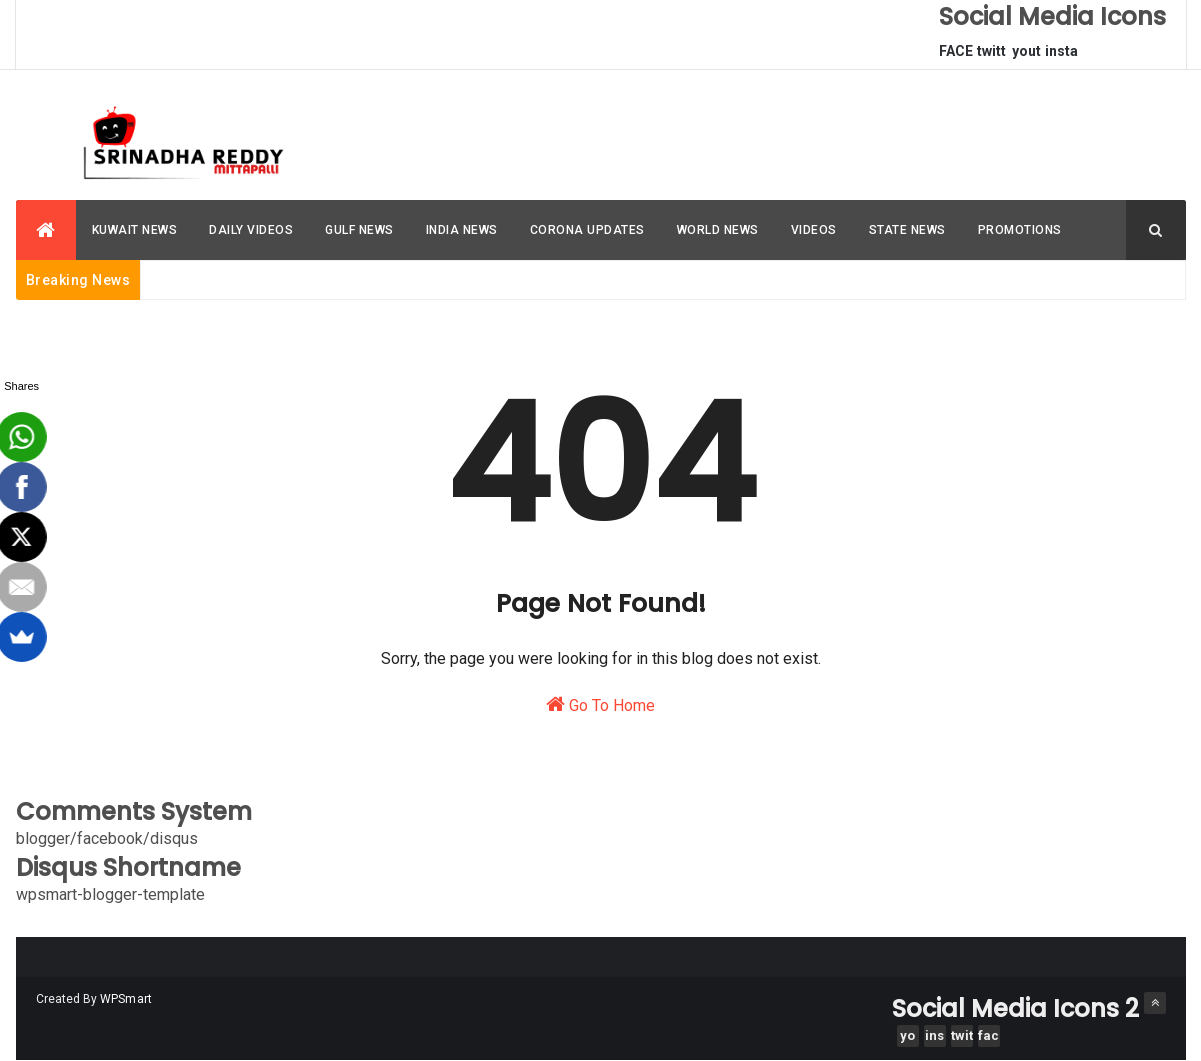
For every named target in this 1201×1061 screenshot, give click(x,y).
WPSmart (126, 999)
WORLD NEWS (718, 230)
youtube (1026, 56)
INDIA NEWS (462, 230)
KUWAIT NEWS (135, 230)
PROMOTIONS (1020, 230)
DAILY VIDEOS (251, 230)
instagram (1061, 56)
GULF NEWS (359, 230)
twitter (991, 56)
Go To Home (600, 704)
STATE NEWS (907, 230)
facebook (988, 1037)
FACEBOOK (956, 56)
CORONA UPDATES (587, 230)
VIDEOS (814, 230)
